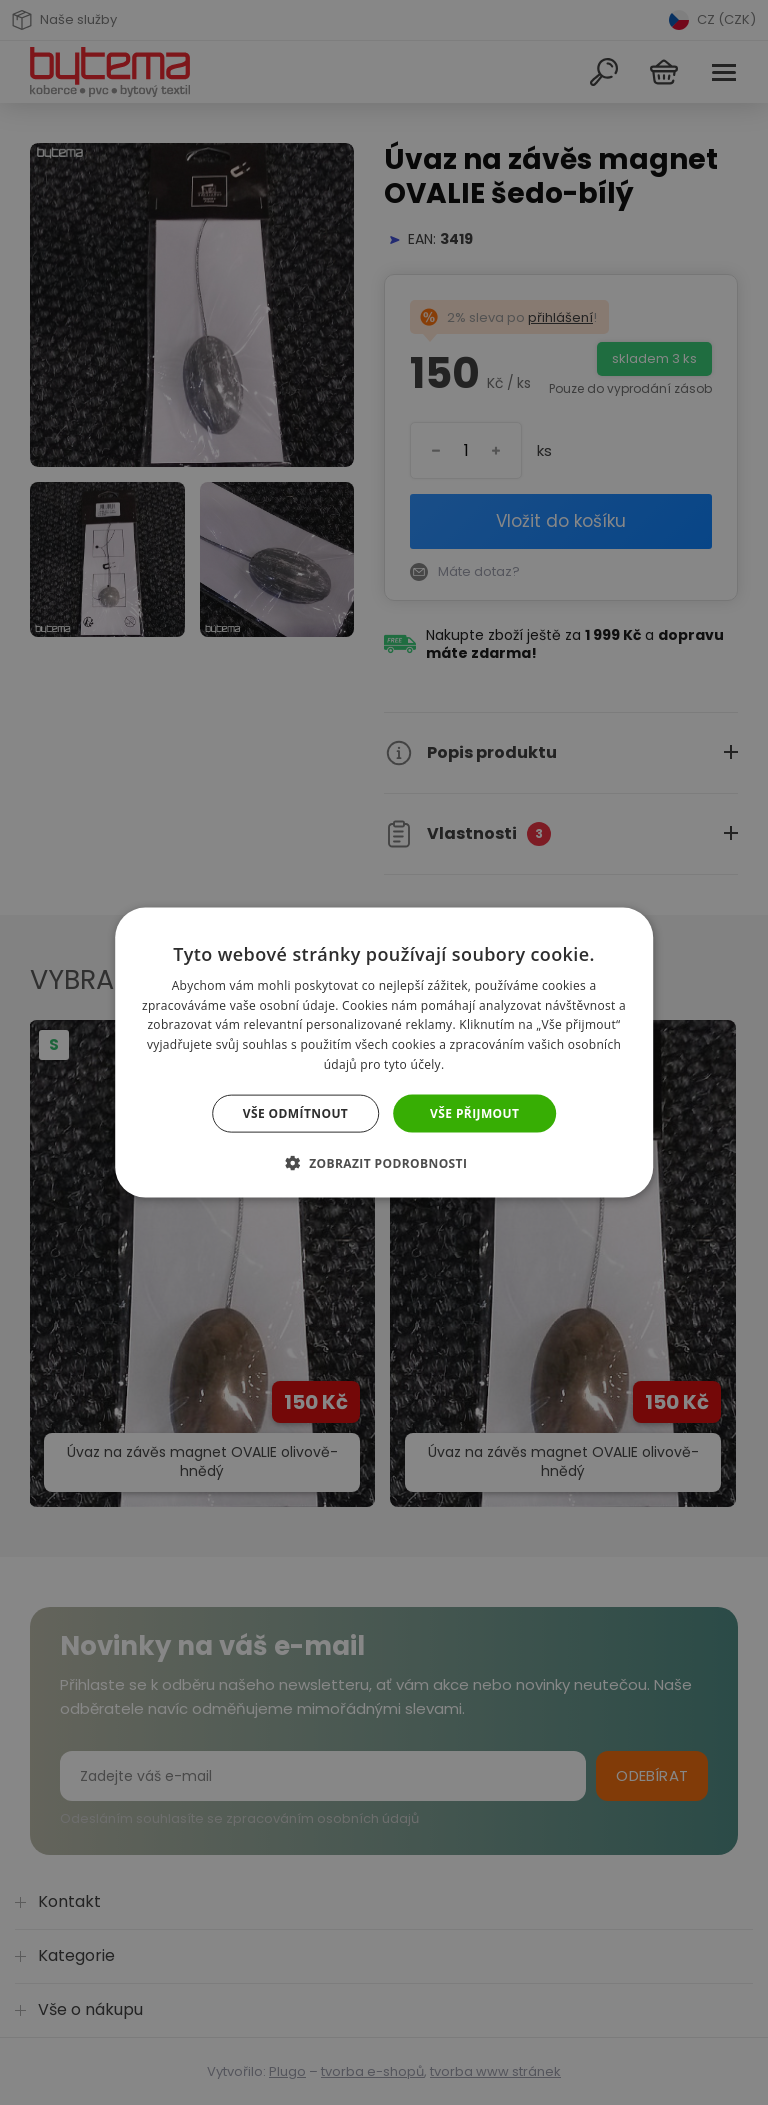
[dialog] (384, 1052)
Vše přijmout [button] (474, 1112)
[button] (384, 1163)
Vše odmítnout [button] (295, 1112)
